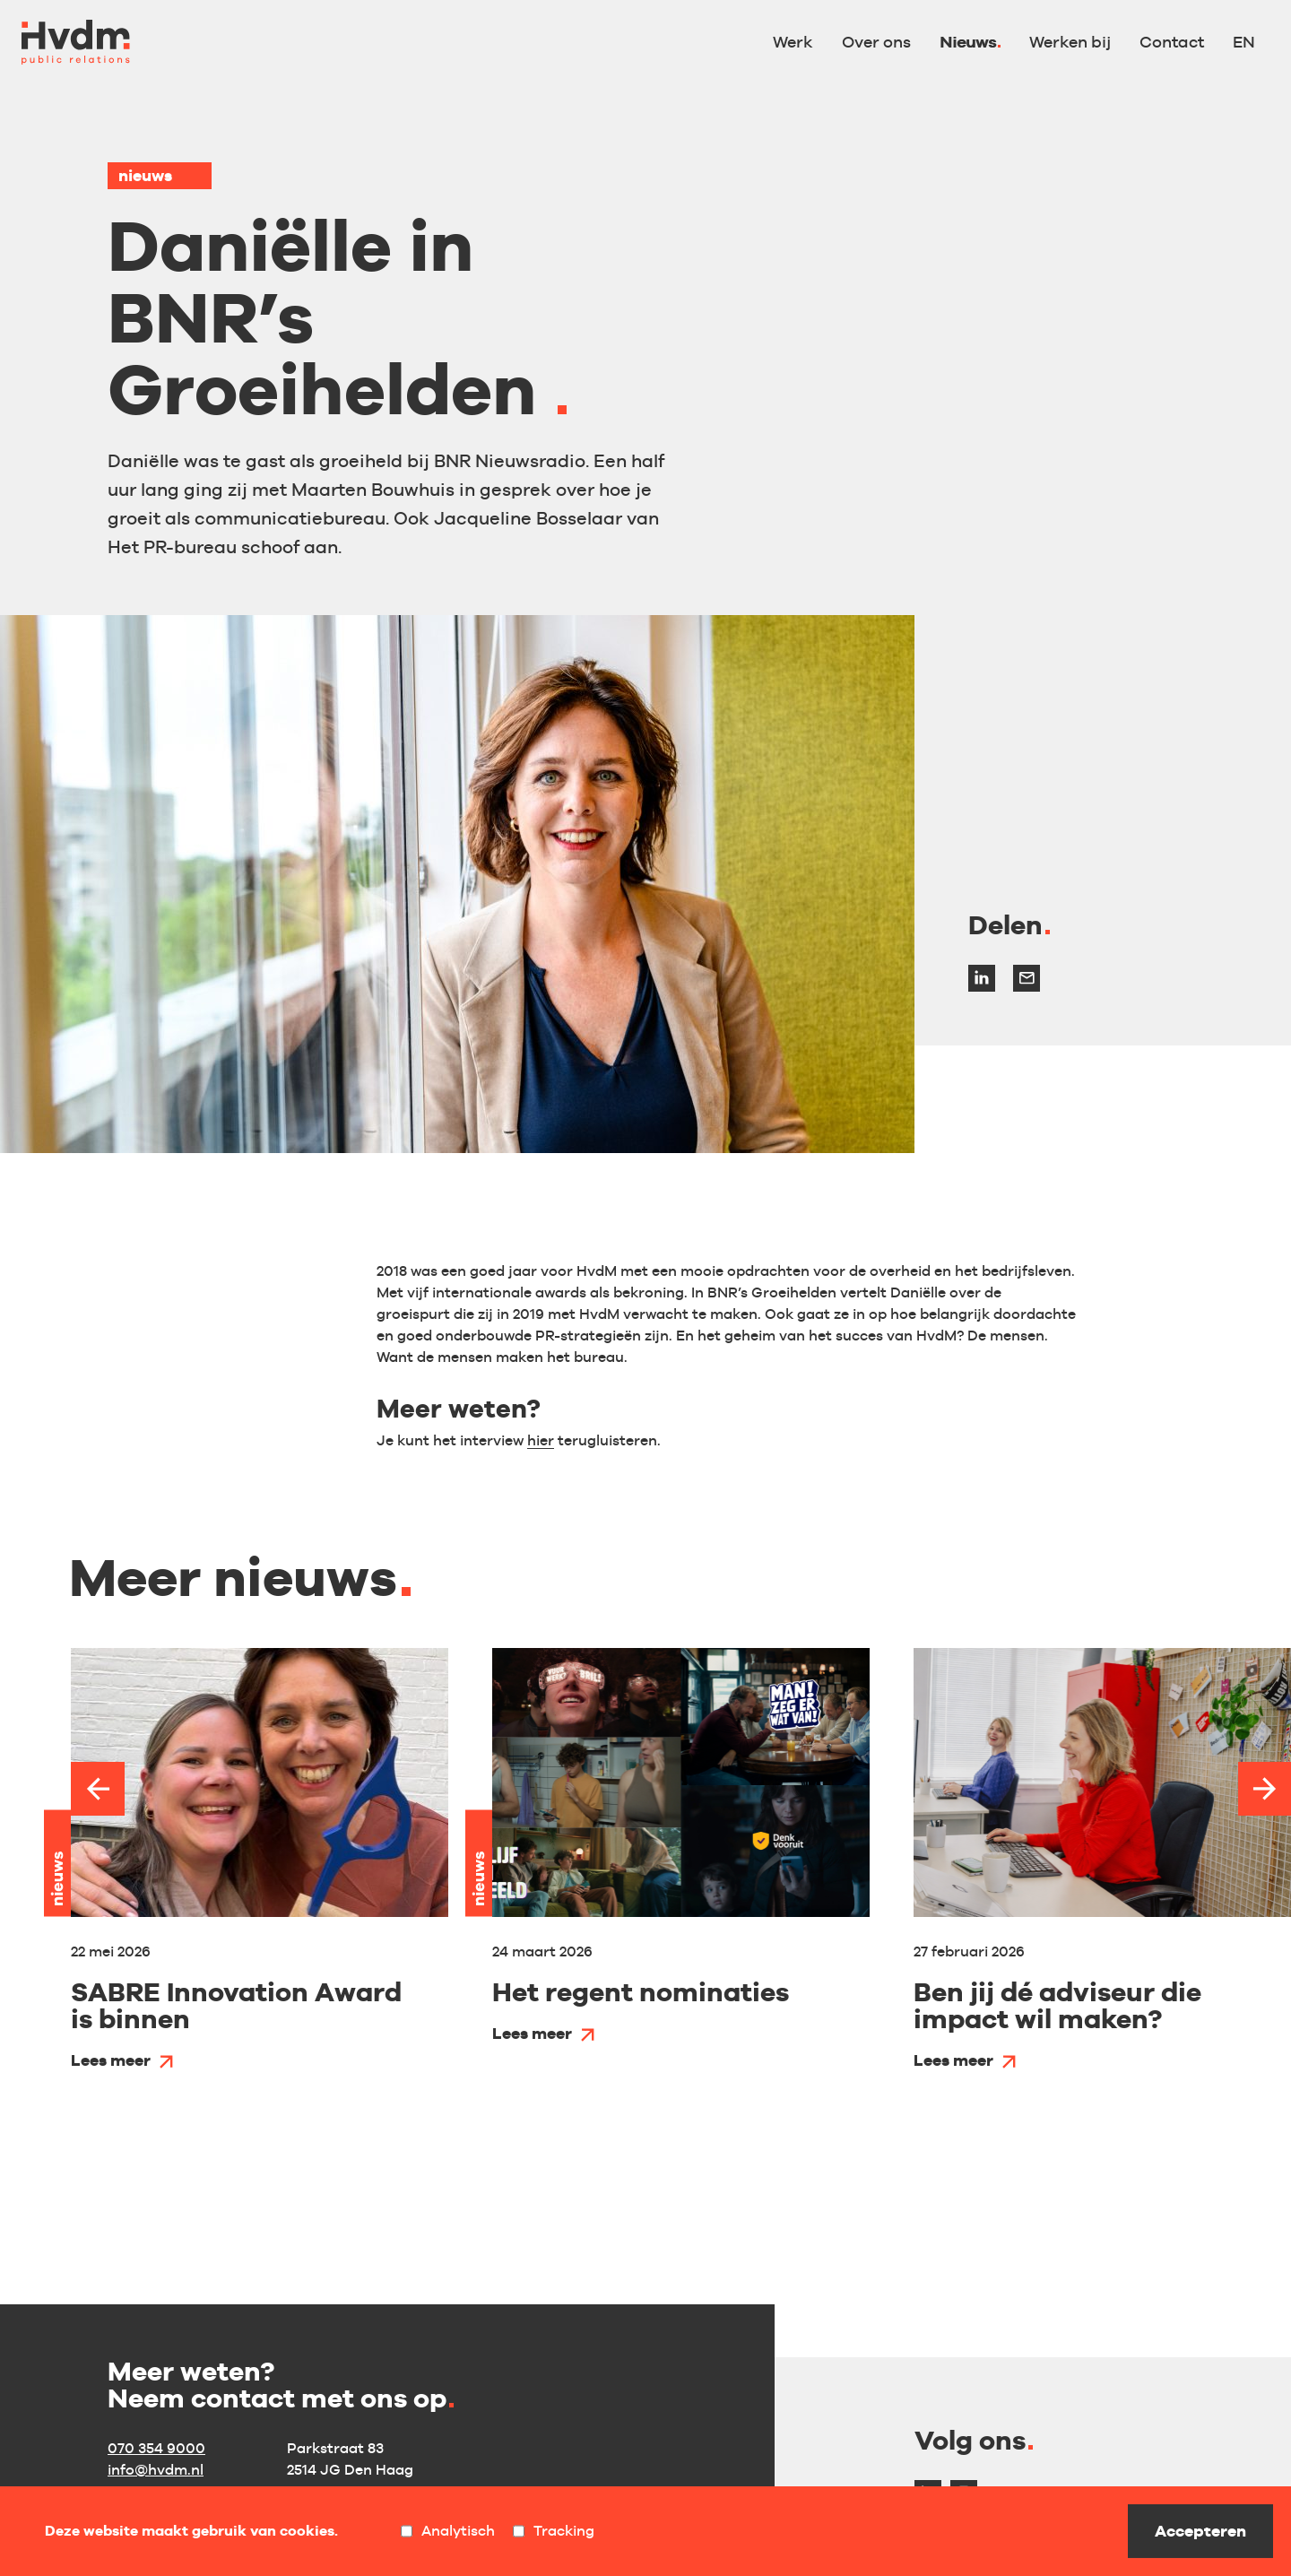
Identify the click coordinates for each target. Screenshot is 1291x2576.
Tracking (553, 2531)
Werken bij (1070, 41)
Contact (1171, 41)
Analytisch (448, 2531)
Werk (793, 41)
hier (540, 1440)
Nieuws (968, 41)
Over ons (876, 41)
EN (1244, 41)
